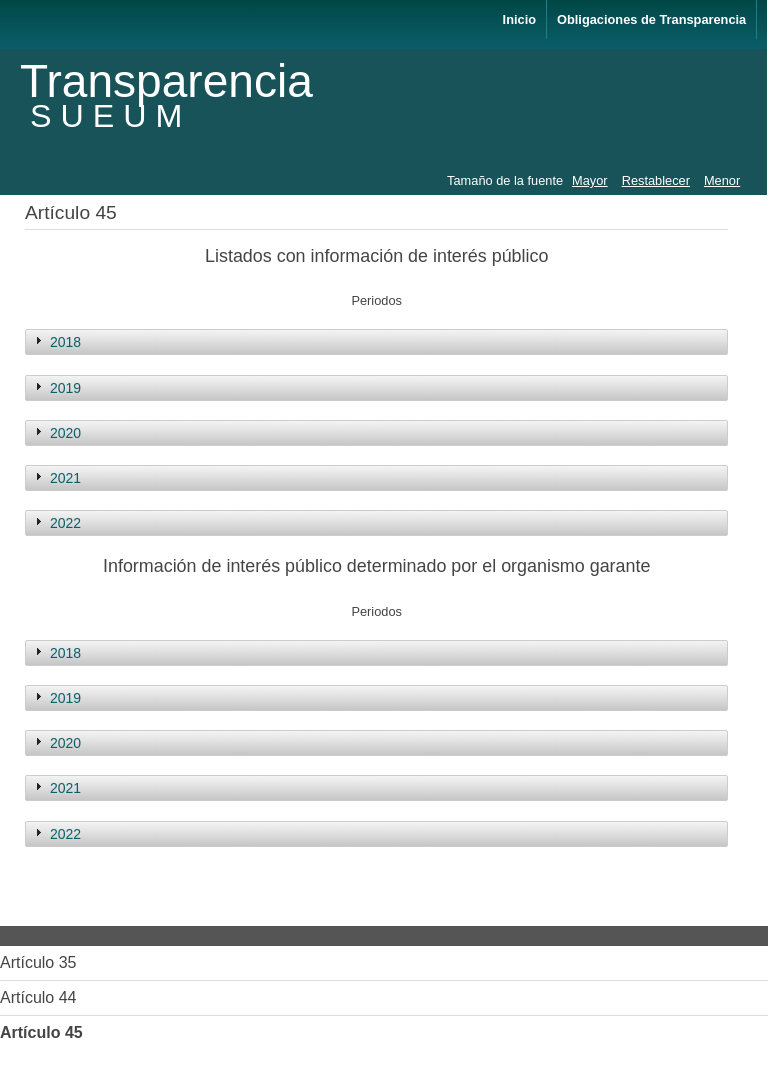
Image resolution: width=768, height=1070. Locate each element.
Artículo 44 (38, 997)
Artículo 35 (38, 962)
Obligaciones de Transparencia (651, 19)
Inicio (519, 19)
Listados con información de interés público (376, 256)
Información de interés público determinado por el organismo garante (376, 566)
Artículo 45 (41, 1032)
